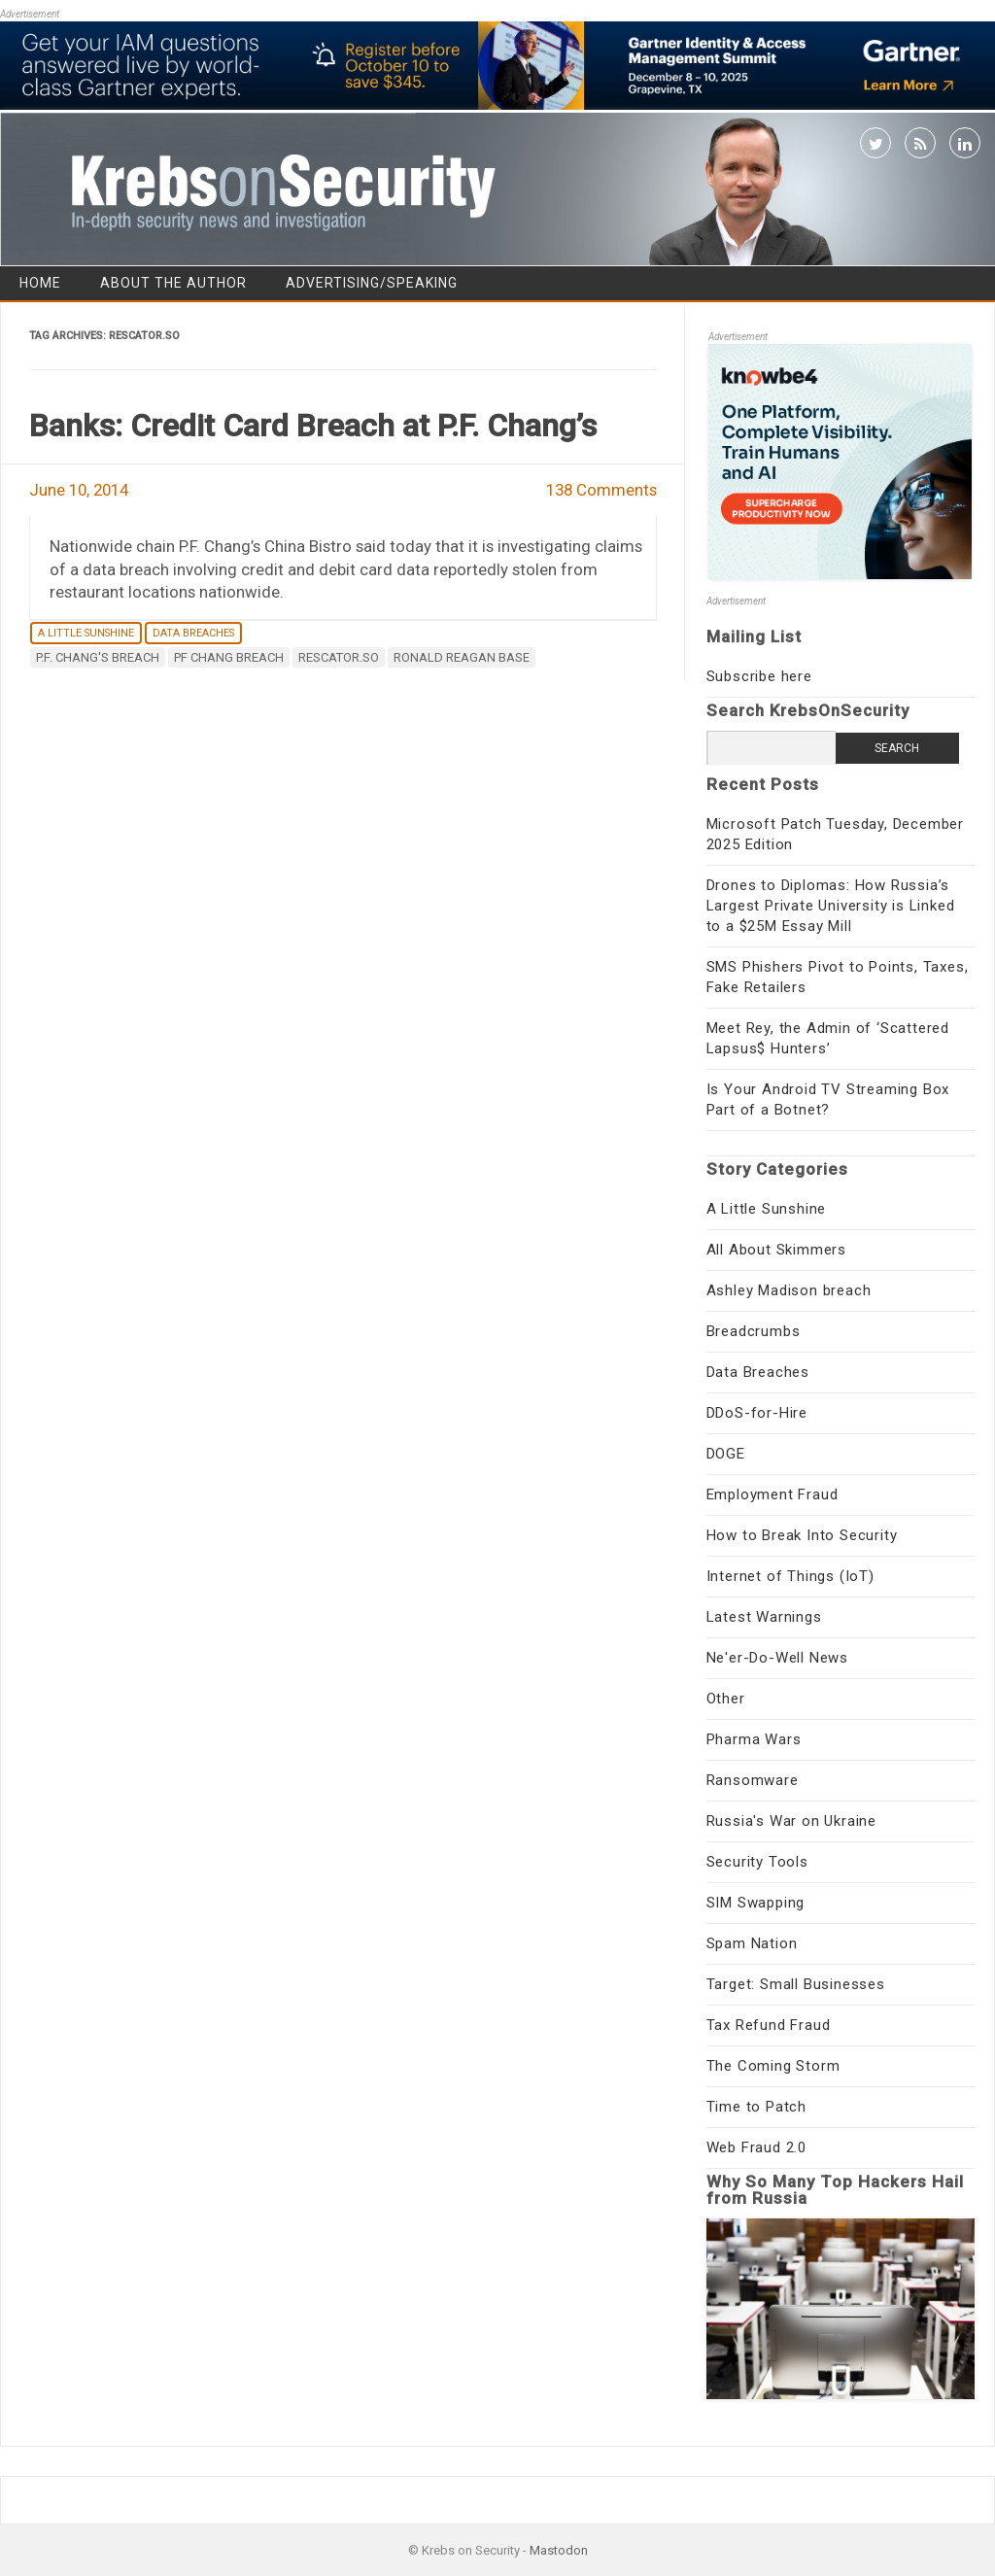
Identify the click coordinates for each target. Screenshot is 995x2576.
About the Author (173, 283)
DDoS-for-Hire (756, 1413)
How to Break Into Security (802, 1535)
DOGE (725, 1453)
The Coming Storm (773, 2066)
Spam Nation (752, 1943)
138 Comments (601, 489)
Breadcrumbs (753, 1331)
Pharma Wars (754, 1739)
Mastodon (559, 2550)
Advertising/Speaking (372, 283)
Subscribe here (759, 676)
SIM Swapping (756, 1902)
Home (40, 283)
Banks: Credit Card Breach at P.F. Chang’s (313, 425)
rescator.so (338, 657)
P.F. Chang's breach (97, 657)
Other (725, 1698)
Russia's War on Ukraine (791, 1821)
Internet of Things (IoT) (790, 1576)
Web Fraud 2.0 (756, 2147)
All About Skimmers (776, 1249)
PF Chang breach (229, 657)
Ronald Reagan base (462, 657)
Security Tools (757, 1862)
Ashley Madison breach (789, 1290)
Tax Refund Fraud (768, 2025)
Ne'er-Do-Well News (777, 1657)
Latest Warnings (764, 1617)
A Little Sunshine (86, 633)
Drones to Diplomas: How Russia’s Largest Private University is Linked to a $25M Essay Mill (830, 905)
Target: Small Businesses (795, 1984)
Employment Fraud (772, 1494)
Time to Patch (756, 2106)
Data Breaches (193, 633)
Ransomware (752, 1780)
